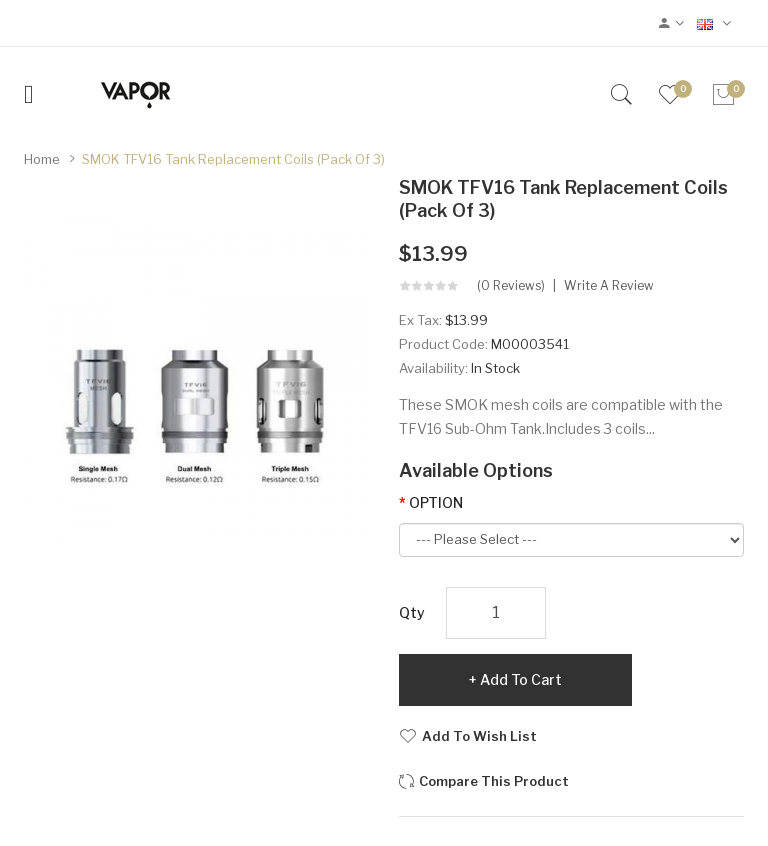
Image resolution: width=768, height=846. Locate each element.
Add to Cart (521, 679)
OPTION (436, 502)
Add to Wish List (479, 736)
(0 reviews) (511, 286)
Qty (412, 612)
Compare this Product (494, 781)
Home (42, 159)
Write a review (609, 286)
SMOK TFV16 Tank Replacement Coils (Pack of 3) (233, 159)
